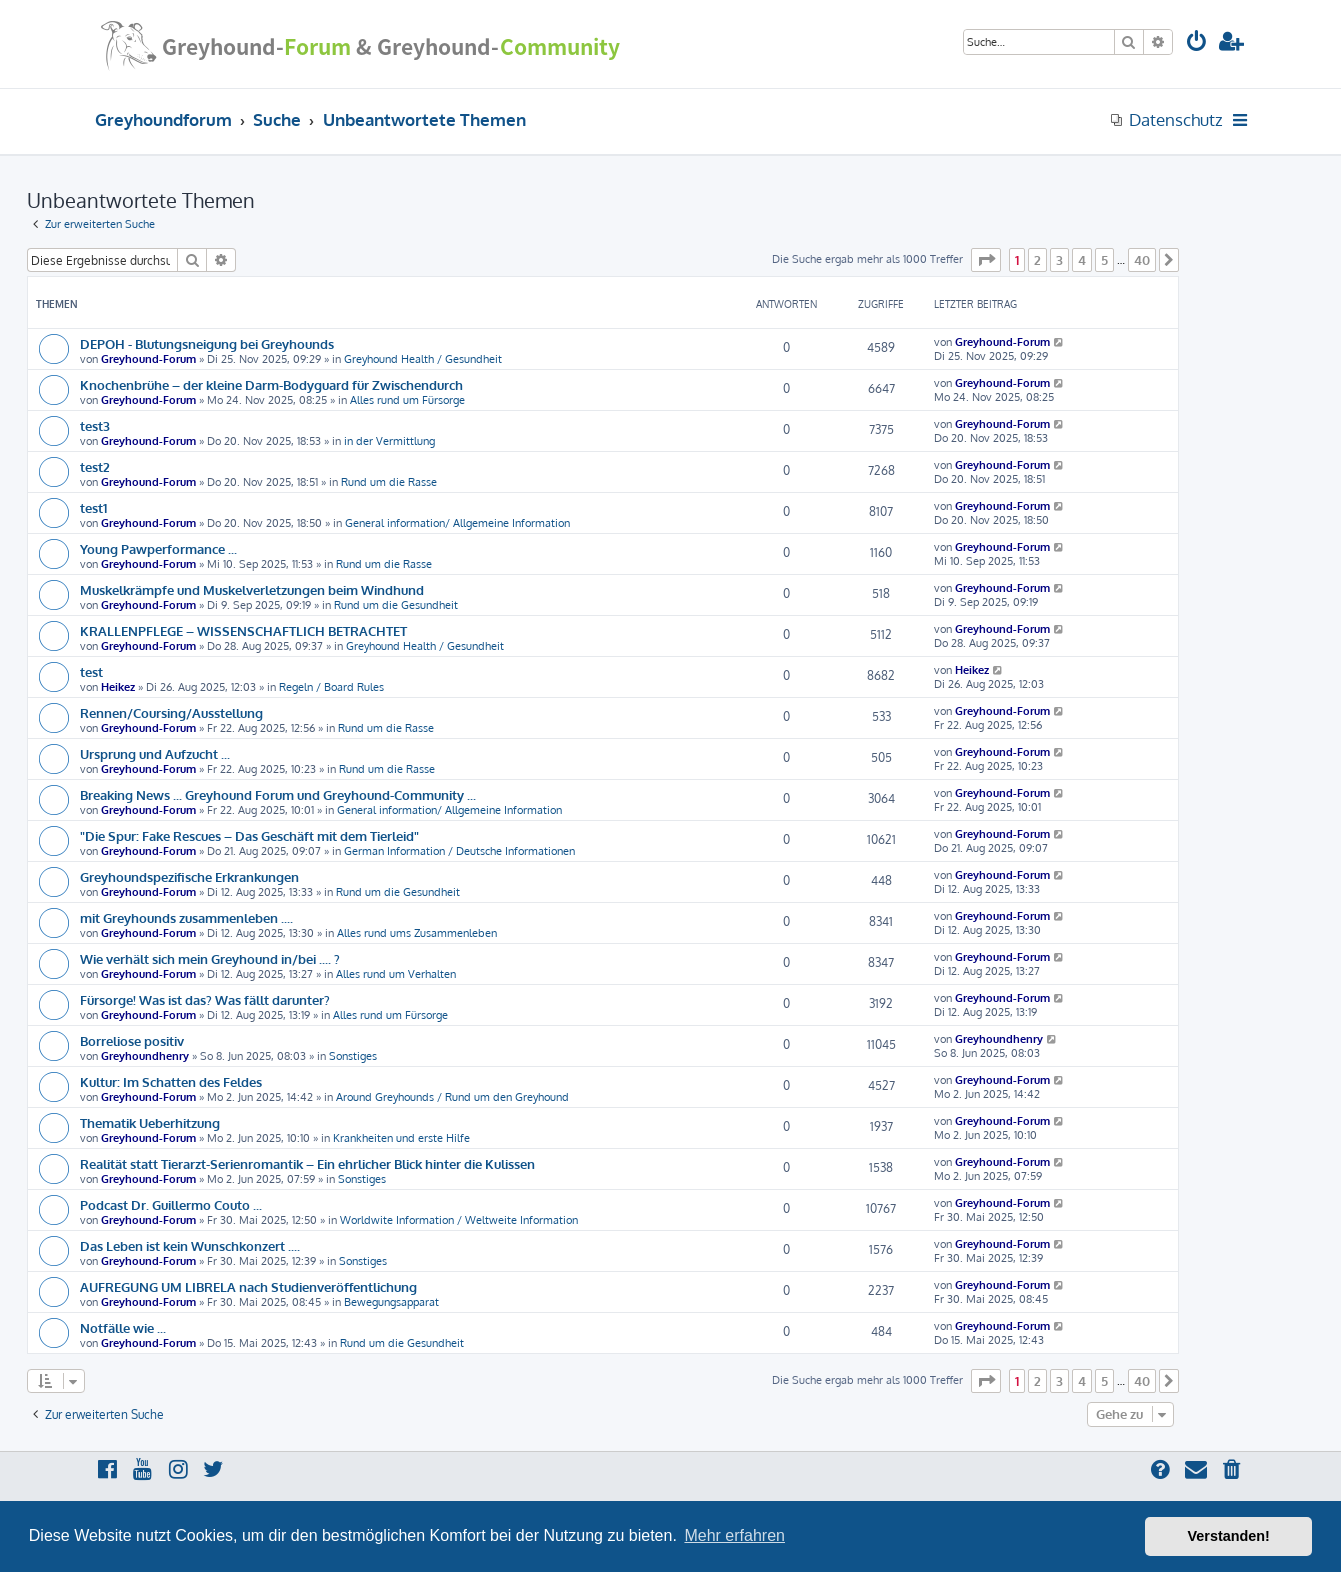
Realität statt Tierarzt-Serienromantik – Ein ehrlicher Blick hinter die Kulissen (307, 1163)
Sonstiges (353, 1056)
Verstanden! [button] (1229, 1536)
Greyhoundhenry (145, 1056)
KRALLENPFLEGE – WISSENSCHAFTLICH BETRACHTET (243, 630)
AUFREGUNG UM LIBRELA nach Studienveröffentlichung (248, 1286)
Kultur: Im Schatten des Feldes (171, 1081)
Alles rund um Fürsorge (407, 400)
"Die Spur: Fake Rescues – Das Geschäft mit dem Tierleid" (249, 835)
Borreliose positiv (132, 1040)
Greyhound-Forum (148, 359)
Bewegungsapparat (391, 1302)
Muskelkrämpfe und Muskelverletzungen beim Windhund (252, 589)
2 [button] (1037, 260)
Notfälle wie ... (123, 1327)
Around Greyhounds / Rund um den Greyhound (452, 1097)
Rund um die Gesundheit (396, 605)
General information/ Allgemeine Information (457, 523)
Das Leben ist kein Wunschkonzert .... (190, 1245)
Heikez (118, 687)
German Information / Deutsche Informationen (459, 851)
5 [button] (1104, 260)
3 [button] (1059, 260)
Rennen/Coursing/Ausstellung (171, 712)
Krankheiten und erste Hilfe (401, 1138)
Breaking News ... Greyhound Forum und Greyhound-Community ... (278, 794)
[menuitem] (1197, 43)
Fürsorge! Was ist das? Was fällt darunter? (205, 999)
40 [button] (1142, 260)
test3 (95, 425)
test (91, 671)
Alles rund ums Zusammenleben (417, 933)
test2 (95, 466)
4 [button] (1082, 260)
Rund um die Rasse (389, 482)
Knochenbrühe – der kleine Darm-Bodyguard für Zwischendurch (271, 384)
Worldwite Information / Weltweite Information (459, 1220)
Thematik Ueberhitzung (150, 1122)
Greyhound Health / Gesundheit (423, 359)
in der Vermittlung (389, 441)
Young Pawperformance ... (158, 548)
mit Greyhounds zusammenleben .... (186, 917)
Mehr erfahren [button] (734, 1535)
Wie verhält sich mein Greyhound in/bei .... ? (210, 958)
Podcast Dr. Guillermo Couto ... (171, 1204)
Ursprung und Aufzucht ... (155, 753)
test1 (93, 507)
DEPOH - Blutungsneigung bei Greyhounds (207, 343)
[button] (986, 260)
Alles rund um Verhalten (396, 974)
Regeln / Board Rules (331, 687)
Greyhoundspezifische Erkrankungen (189, 876)
